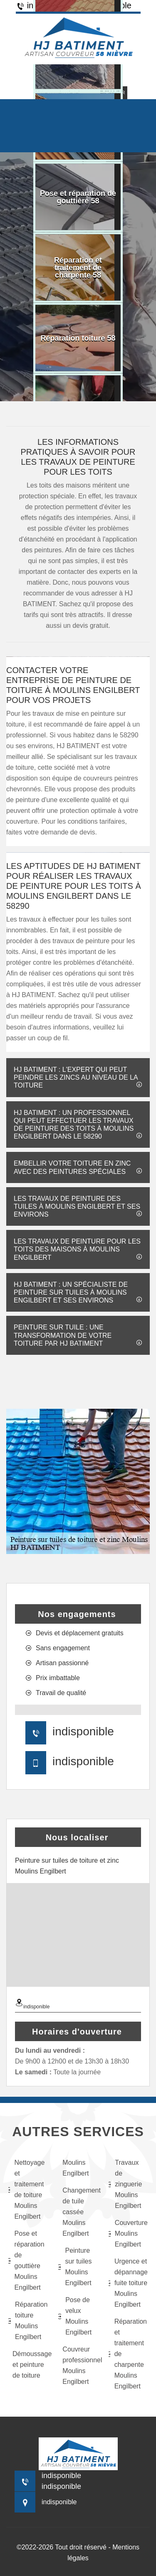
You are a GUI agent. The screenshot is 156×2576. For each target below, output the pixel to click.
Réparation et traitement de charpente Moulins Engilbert (128, 2354)
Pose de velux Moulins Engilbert (75, 2316)
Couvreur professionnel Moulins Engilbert (79, 2365)
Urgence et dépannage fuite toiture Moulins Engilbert (128, 2283)
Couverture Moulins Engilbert (128, 2233)
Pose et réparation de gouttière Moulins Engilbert (26, 2260)
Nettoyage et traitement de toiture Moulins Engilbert (26, 2189)
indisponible (83, 1731)
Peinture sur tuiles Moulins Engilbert (75, 2266)
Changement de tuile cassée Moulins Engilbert (79, 2212)
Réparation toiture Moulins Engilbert (27, 2320)
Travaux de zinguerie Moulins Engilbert (125, 2184)
